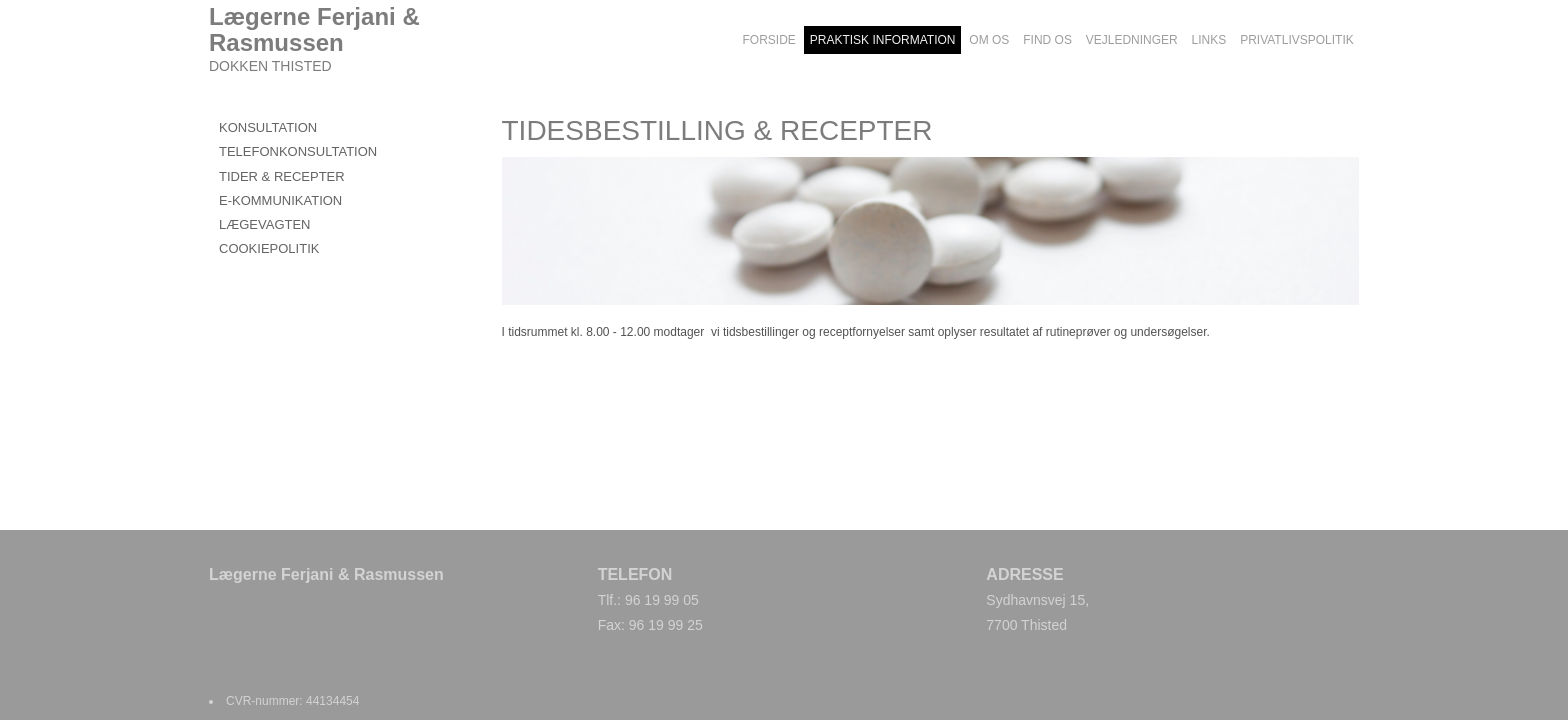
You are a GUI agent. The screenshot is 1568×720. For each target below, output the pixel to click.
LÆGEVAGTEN (265, 224)
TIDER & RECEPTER (282, 176)
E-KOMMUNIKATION (280, 200)
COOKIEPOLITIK (269, 248)
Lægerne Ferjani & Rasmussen (314, 30)
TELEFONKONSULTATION (298, 151)
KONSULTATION (268, 127)
